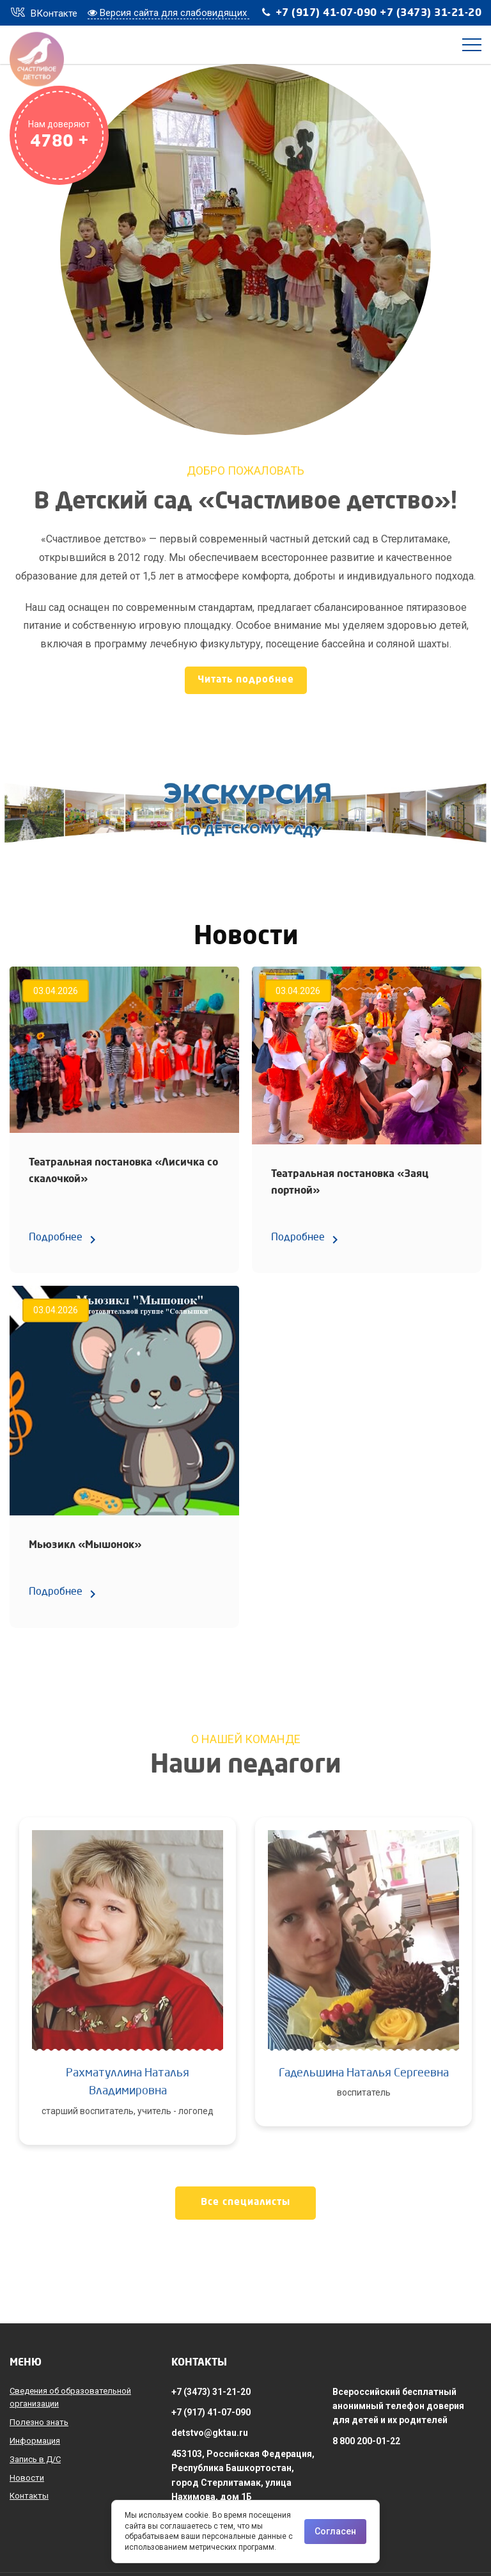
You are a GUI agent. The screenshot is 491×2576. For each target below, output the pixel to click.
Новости (27, 2478)
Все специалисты (245, 2203)
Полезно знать (39, 2422)
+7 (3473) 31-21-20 (430, 13)
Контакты (29, 2496)
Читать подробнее (246, 680)
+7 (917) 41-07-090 (326, 13)
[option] (128, 1991)
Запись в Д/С (35, 2459)
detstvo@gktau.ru (209, 2433)
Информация (35, 2441)
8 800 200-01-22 (366, 2441)
